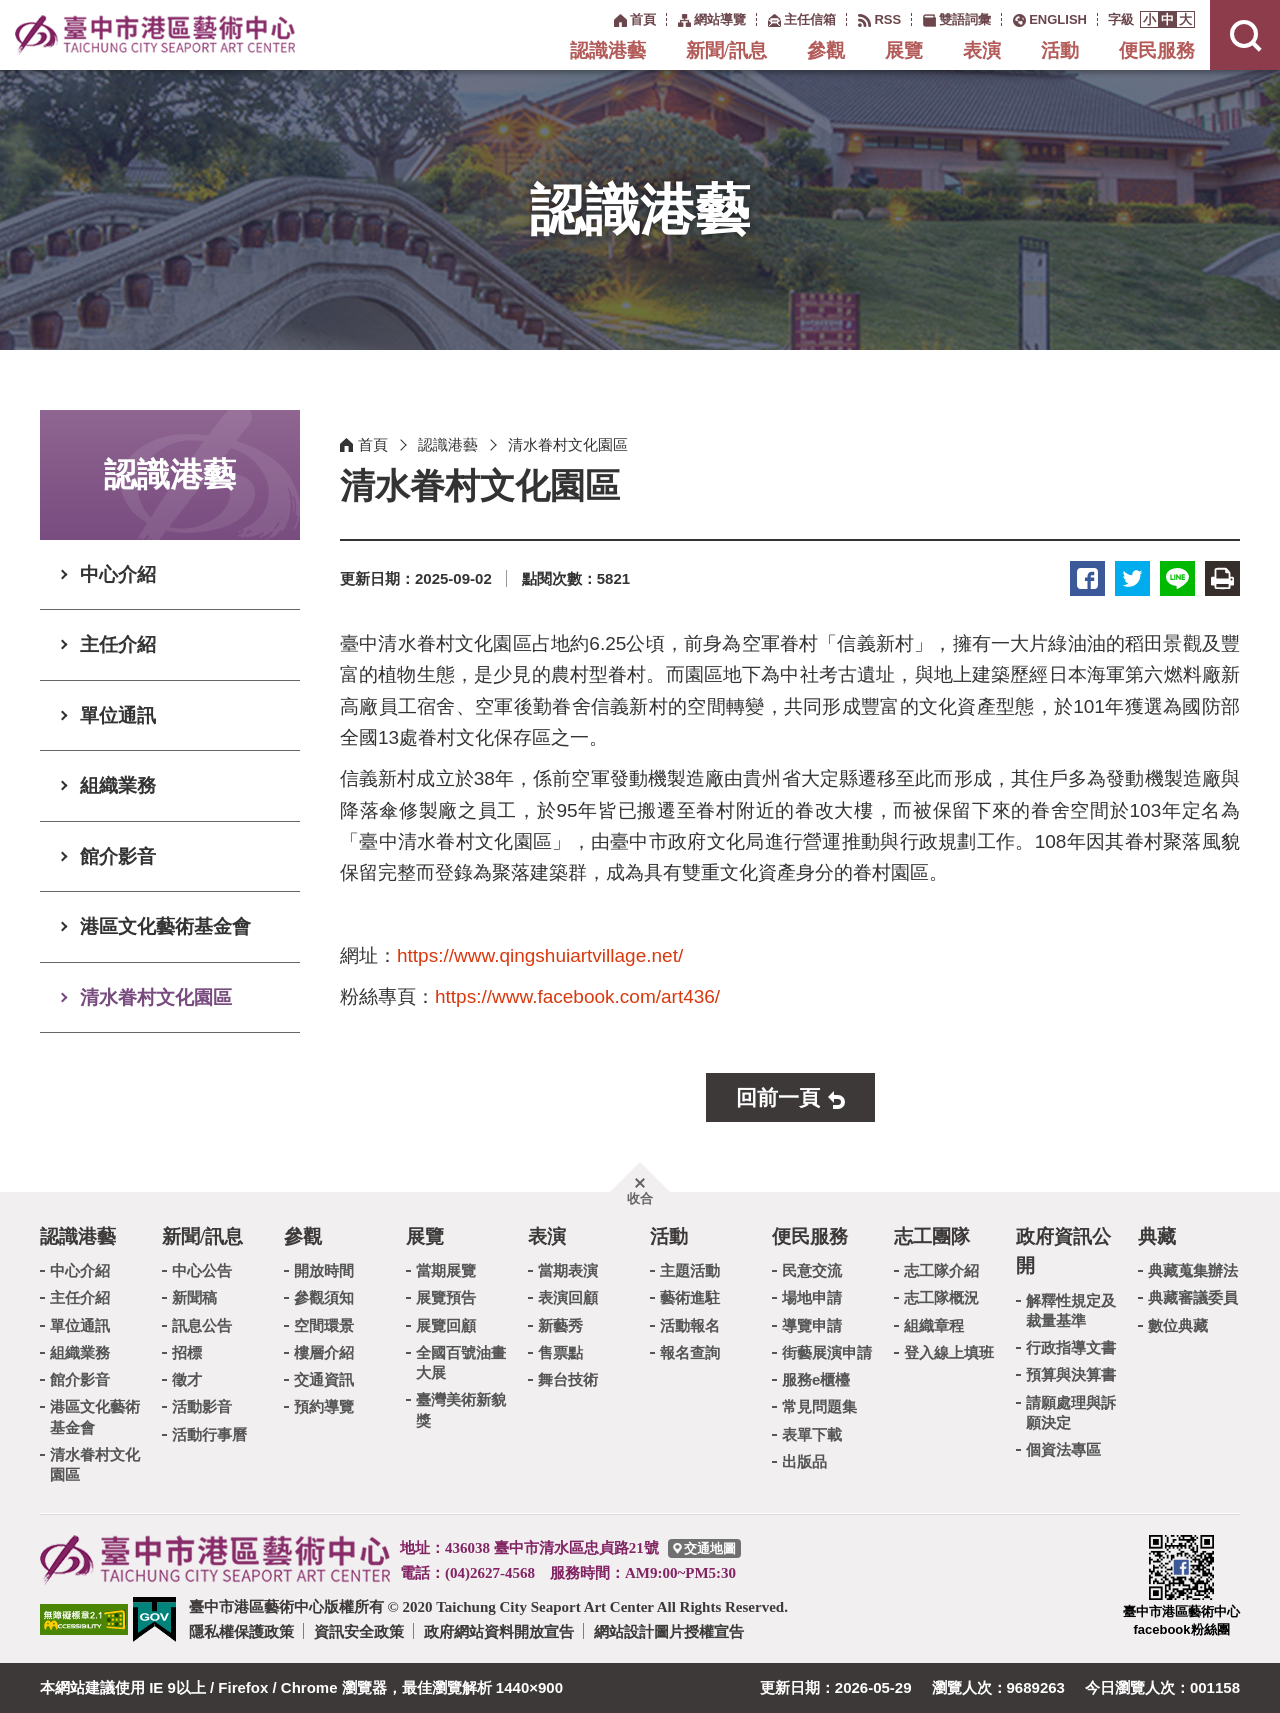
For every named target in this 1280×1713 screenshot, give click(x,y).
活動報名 (690, 1325)
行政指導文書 (1071, 1347)
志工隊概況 (941, 1297)
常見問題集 (819, 1406)
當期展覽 (446, 1270)
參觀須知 (324, 1297)
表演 (982, 50)
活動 (1060, 50)
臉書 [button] (1087, 578)
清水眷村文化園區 (156, 997)
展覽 (904, 50)
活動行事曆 (209, 1434)
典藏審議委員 (1193, 1297)
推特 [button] (1132, 578)
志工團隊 (932, 1236)
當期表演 (568, 1270)
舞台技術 (568, 1379)
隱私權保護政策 (241, 1631)
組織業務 (118, 785)
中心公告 (202, 1270)
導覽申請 (812, 1325)
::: (603, 18)
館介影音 (118, 856)
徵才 (187, 1379)
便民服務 (1157, 50)
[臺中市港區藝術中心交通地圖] (704, 1548)
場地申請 (812, 1297)
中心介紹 (118, 574)
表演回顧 (568, 1297)
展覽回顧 (446, 1325)
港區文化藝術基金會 (165, 926)
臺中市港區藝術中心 (155, 35)
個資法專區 (1063, 1449)
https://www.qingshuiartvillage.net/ (540, 955)
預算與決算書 (1071, 1374)
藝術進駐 (690, 1297)
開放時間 (324, 1270)
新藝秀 (560, 1325)
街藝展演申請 (827, 1352)
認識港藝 (608, 50)
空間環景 (324, 1325)
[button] (1149, 19)
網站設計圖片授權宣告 (669, 1631)
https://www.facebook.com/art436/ (577, 996)
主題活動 (690, 1270)
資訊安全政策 (359, 1631)
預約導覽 (324, 1406)
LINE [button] (1177, 578)
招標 (187, 1352)
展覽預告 (446, 1297)
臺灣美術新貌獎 (461, 1409)
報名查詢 (690, 1352)
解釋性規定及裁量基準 (1071, 1310)
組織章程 (934, 1325)
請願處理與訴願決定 (1071, 1412)
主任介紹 (118, 644)
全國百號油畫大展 (461, 1362)
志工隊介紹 (941, 1270)
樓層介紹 (324, 1352)
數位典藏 (1178, 1325)
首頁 (373, 444)
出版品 (804, 1461)
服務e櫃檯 (816, 1379)
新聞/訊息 (726, 50)
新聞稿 (194, 1297)
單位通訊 (118, 715)
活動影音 (202, 1406)
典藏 (1157, 1236)
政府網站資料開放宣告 (499, 1631)
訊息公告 (202, 1325)
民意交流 (812, 1270)
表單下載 (812, 1434)
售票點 (560, 1352)
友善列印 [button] (1222, 578)
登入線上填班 (949, 1352)
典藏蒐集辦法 (1193, 1270)
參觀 (826, 50)
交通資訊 (324, 1379)
